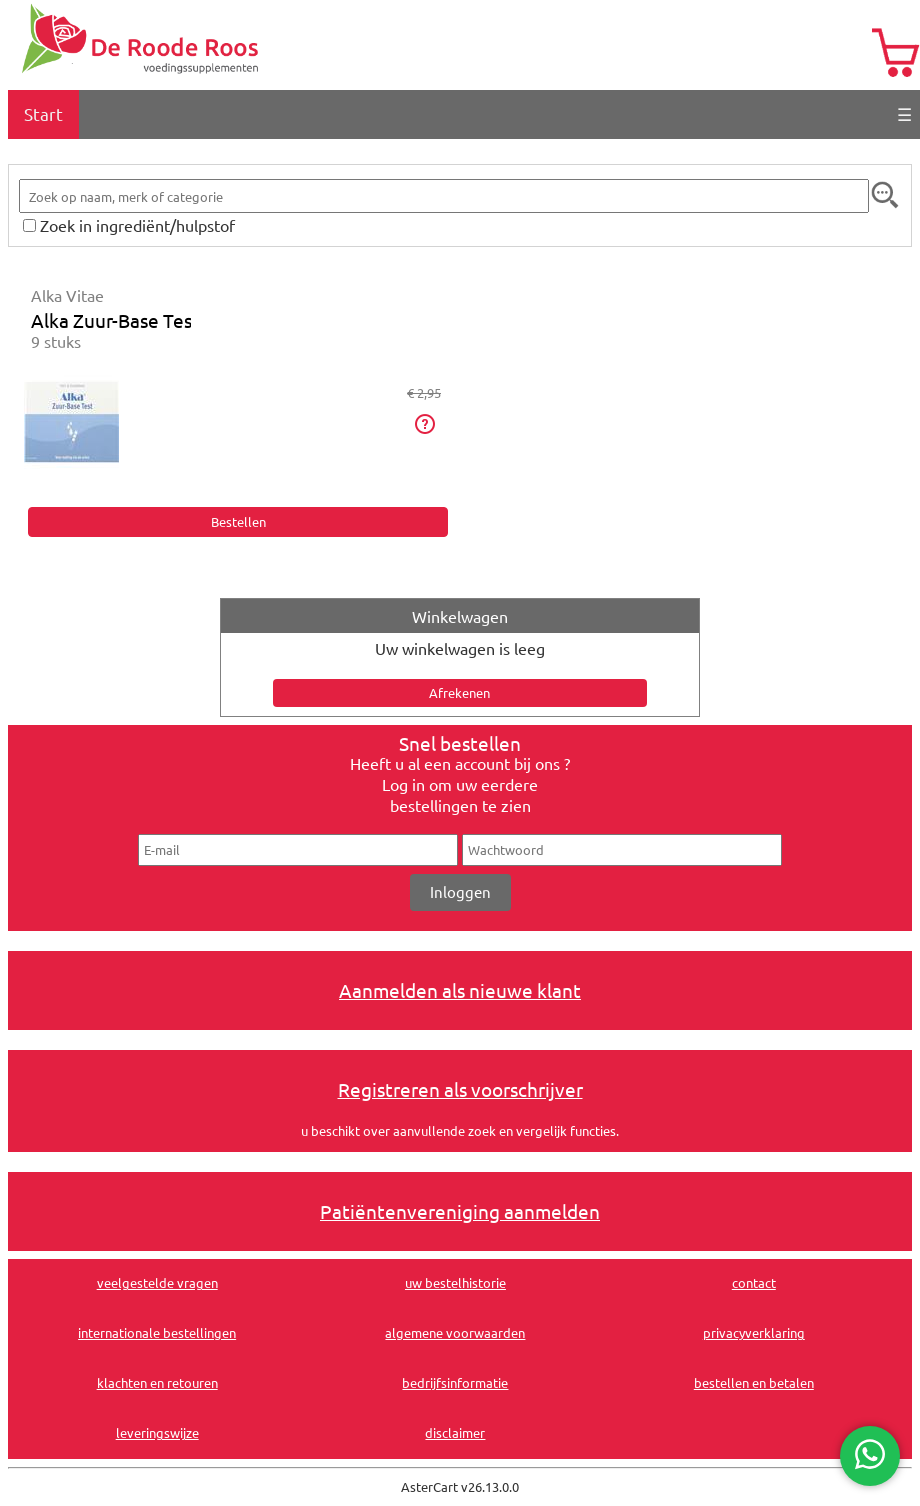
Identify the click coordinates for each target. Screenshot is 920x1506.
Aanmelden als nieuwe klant (460, 990)
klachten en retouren (157, 1382)
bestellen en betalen (754, 1382)
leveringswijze (157, 1432)
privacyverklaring (754, 1332)
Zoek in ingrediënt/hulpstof (137, 225)
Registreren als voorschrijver (460, 1089)
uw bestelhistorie (455, 1282)
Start (43, 113)
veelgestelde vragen (157, 1282)
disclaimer (455, 1432)
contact (754, 1282)
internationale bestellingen (157, 1332)
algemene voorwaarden (455, 1332)
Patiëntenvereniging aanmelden (460, 1211)
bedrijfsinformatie (455, 1382)
